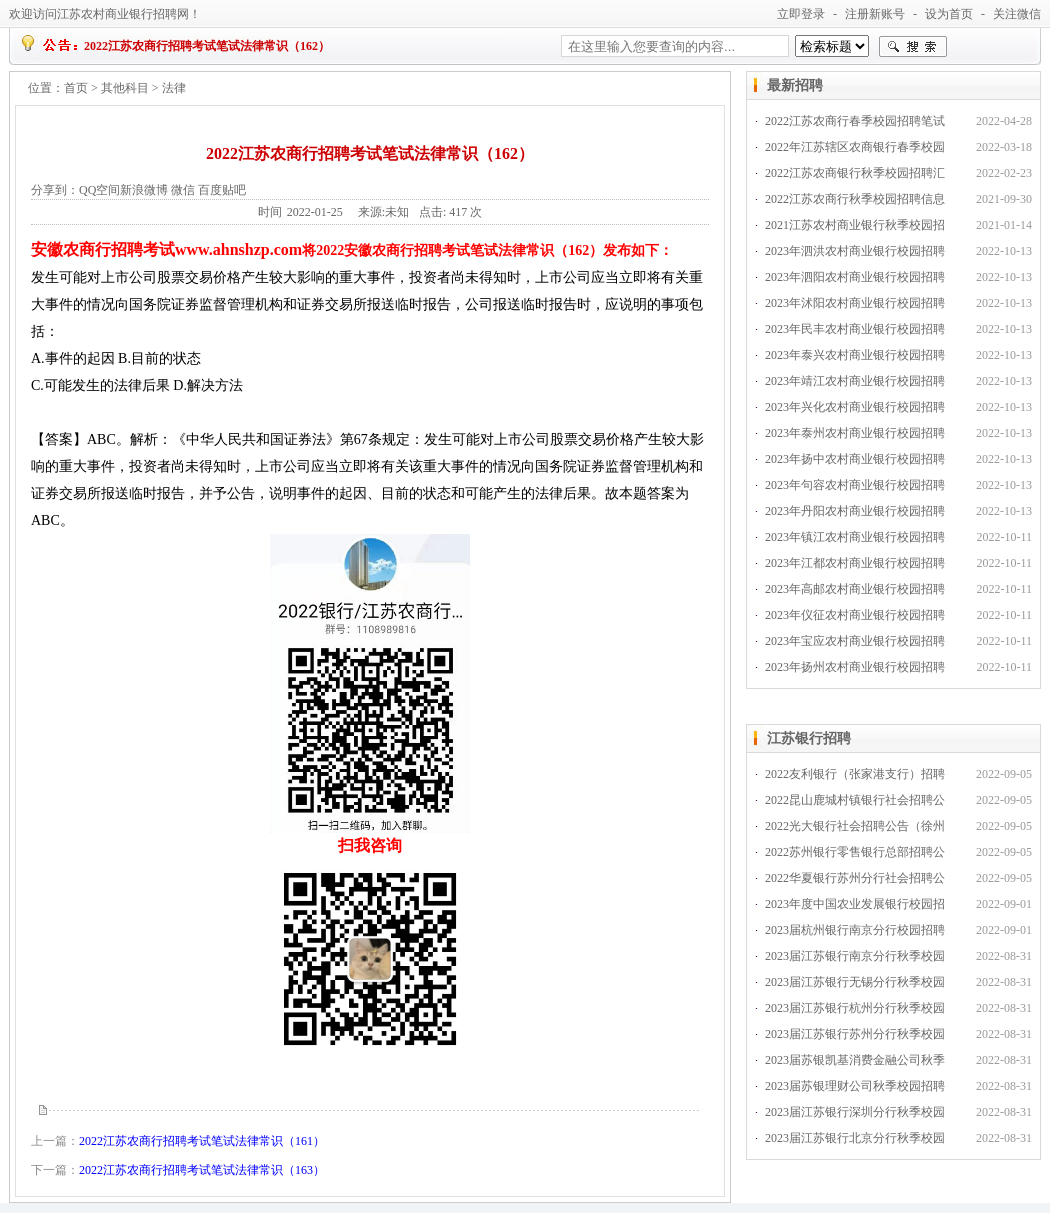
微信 (183, 190)
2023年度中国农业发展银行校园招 (855, 904)
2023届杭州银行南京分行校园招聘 (855, 930)
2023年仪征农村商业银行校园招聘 (855, 615)
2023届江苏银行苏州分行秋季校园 (855, 1034)
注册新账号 (875, 14)
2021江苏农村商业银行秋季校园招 (855, 225)
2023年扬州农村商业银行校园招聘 (855, 667)
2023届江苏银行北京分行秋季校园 (855, 1138)
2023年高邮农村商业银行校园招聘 (855, 589)
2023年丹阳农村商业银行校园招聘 (855, 511)
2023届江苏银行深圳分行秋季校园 (855, 1112)
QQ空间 (99, 190)
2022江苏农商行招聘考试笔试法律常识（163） (202, 1170)
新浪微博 (144, 190)
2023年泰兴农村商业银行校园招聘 (855, 355)
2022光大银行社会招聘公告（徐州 (855, 826)
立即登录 (801, 14)
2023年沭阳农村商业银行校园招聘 (855, 303)
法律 (174, 88)
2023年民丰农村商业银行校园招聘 (855, 329)
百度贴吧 (222, 190)
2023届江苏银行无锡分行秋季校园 (855, 982)
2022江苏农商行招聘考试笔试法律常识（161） (202, 1141)
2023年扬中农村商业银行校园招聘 (855, 459)
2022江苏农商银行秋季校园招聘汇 (855, 173)
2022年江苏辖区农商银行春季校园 (855, 147)
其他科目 (125, 88)
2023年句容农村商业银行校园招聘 (855, 485)
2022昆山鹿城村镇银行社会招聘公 (855, 800)
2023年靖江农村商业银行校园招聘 (855, 381)
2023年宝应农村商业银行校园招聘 (855, 641)
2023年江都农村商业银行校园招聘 (855, 563)
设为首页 (949, 14)
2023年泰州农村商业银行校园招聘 (855, 433)
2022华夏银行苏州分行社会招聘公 (855, 878)
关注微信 (1017, 14)
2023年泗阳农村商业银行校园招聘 (855, 277)
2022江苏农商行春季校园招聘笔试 (855, 121)
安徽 (47, 249)
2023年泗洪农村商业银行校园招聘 (855, 251)
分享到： (55, 190)
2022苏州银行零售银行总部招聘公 (855, 852)
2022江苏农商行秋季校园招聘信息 (855, 199)
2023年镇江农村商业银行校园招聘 (855, 537)
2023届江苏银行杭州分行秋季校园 (855, 1008)
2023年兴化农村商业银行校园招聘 (855, 407)
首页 (76, 88)
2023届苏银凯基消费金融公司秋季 (855, 1060)
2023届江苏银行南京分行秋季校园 (855, 956)
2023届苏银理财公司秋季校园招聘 (855, 1086)
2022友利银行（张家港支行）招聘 (855, 774)
